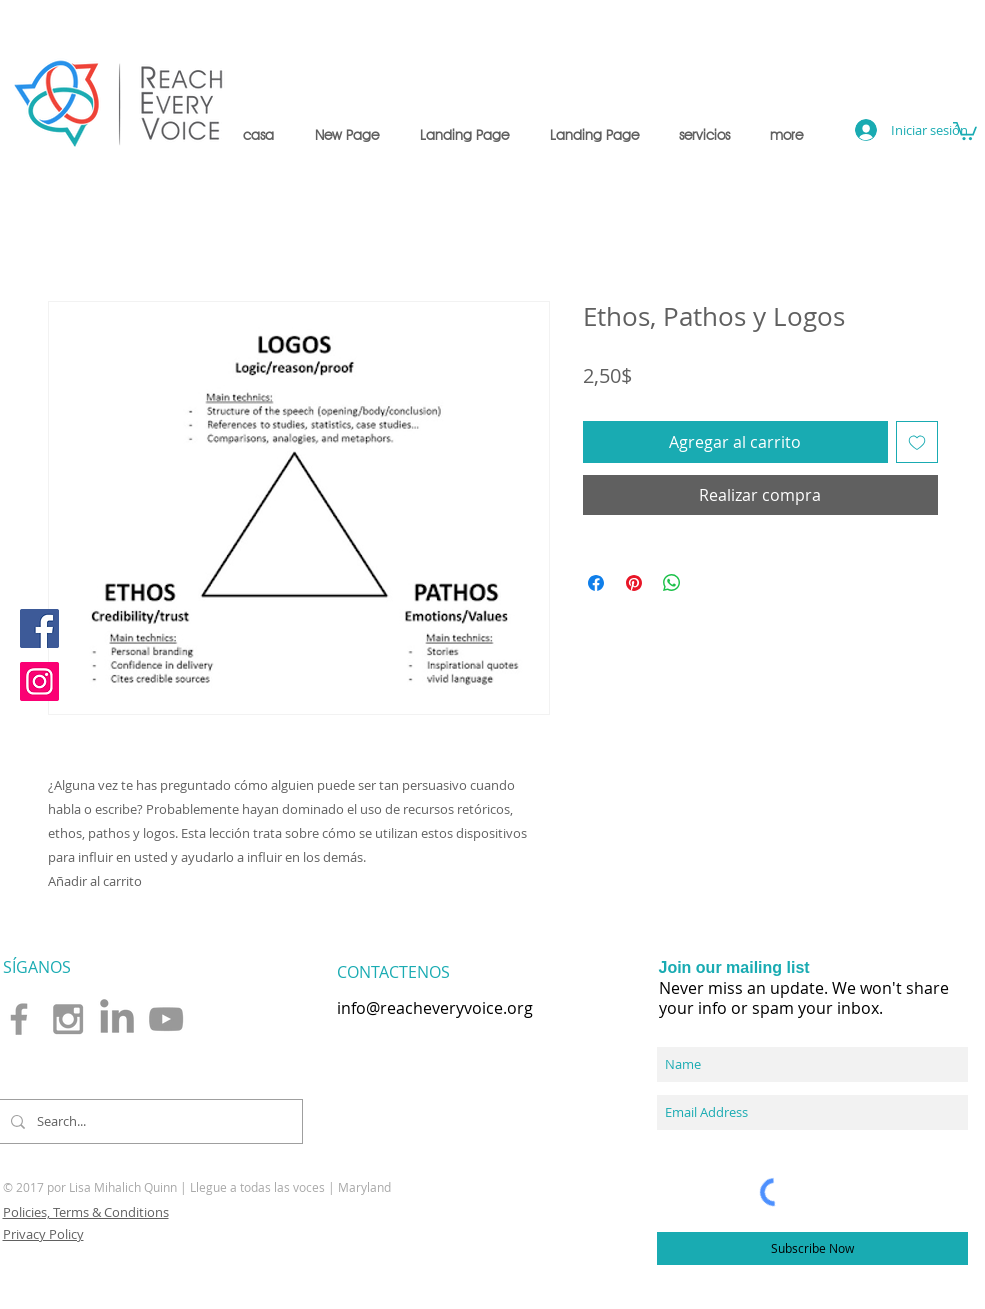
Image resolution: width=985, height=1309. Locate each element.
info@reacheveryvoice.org (435, 1008)
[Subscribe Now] (812, 1248)
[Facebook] (39, 628)
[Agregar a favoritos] (917, 442)
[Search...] (148, 1121)
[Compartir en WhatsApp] (672, 583)
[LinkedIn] (117, 1019)
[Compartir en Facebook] (596, 583)
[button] (704, 135)
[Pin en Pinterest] (634, 583)
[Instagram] (39, 681)
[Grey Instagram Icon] (68, 1019)
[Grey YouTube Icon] (166, 1019)
